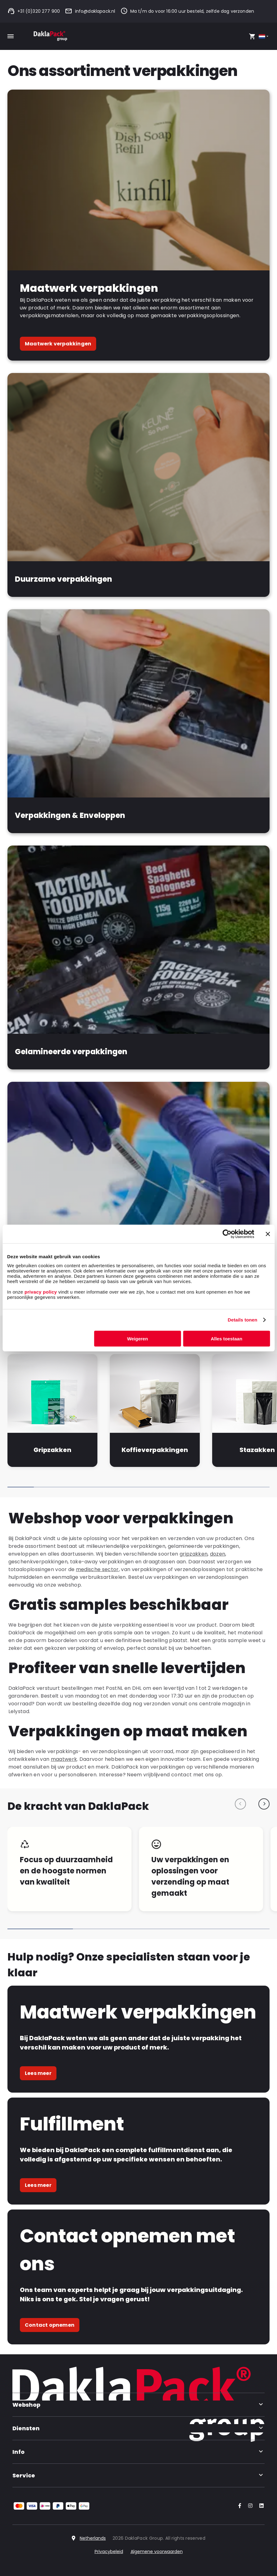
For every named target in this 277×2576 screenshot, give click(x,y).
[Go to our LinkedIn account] (260, 2506)
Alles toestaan (226, 1338)
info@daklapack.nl (90, 11)
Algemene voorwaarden (157, 2551)
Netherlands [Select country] (93, 2538)
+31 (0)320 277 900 (33, 11)
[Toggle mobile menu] (10, 36)
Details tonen (242, 1319)
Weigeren (137, 1338)
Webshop (138, 2405)
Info (138, 2452)
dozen (218, 1553)
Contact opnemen (49, 2325)
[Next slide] (264, 1804)
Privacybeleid (109, 2551)
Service (138, 2475)
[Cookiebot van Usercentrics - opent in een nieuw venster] (227, 1234)
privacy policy (40, 1291)
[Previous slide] (240, 1804)
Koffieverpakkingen (155, 1450)
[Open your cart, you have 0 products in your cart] (252, 36)
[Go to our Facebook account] (238, 2506)
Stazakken (257, 1450)
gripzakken (194, 1553)
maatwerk (64, 1759)
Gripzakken (52, 1450)
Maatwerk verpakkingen (58, 343)
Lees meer (38, 2073)
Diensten (138, 2428)
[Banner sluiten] (268, 1234)
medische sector (97, 1569)
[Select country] (264, 36)
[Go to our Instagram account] (249, 2506)
